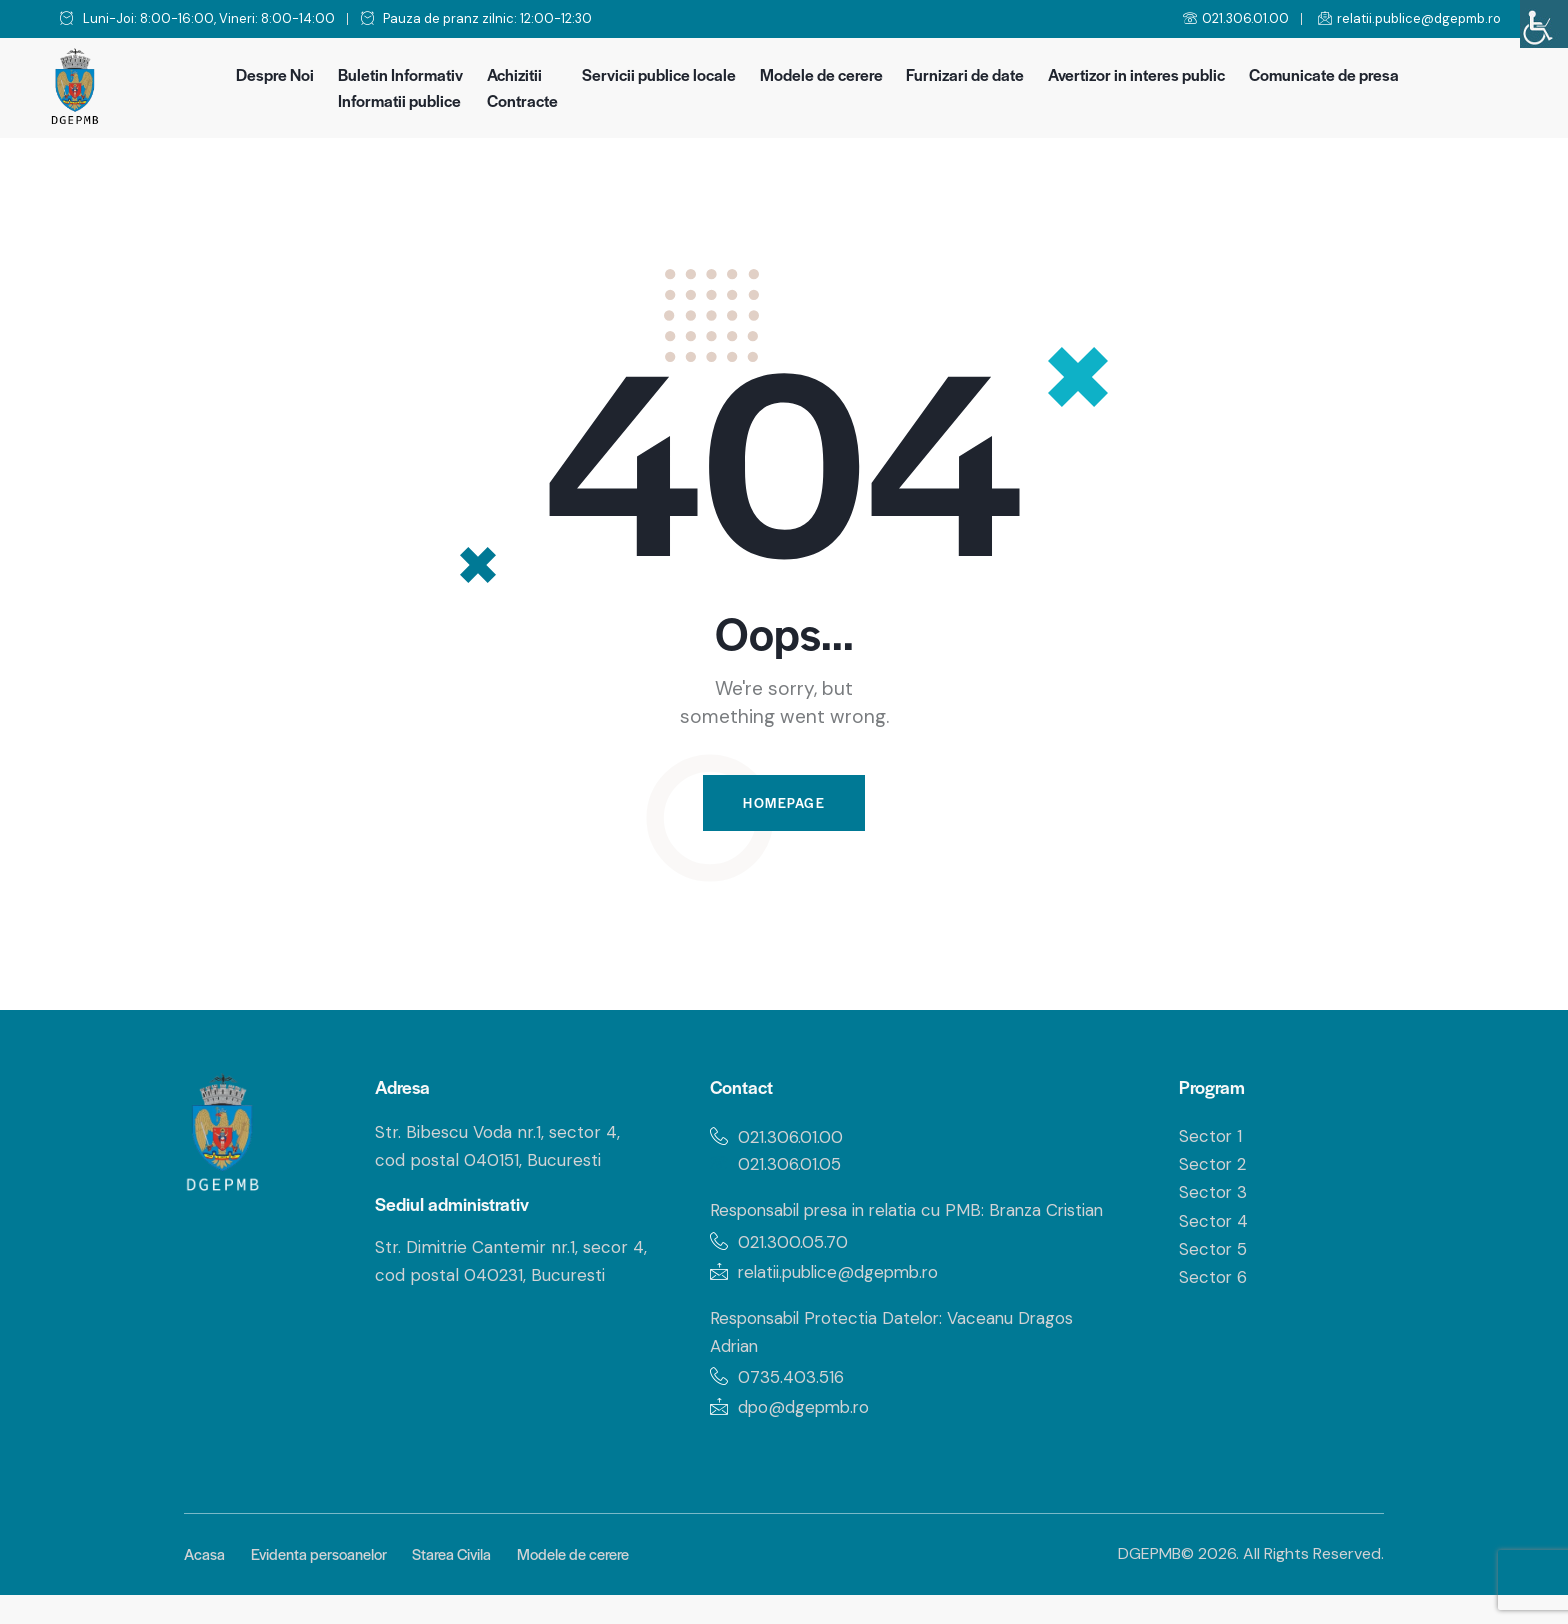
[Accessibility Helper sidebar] (1544, 24)
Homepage (784, 803)
